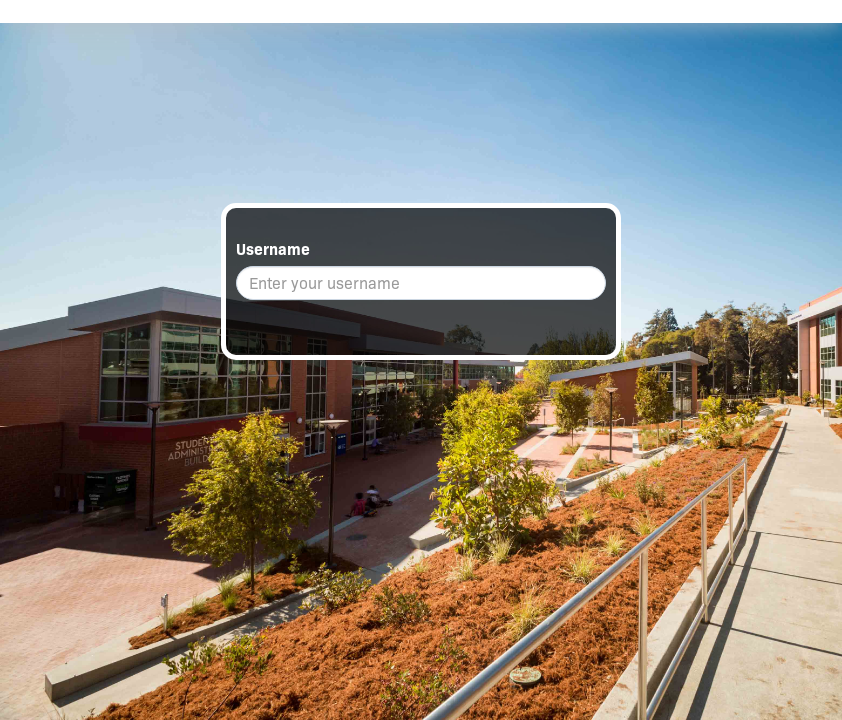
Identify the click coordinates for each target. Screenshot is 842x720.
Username (273, 249)
